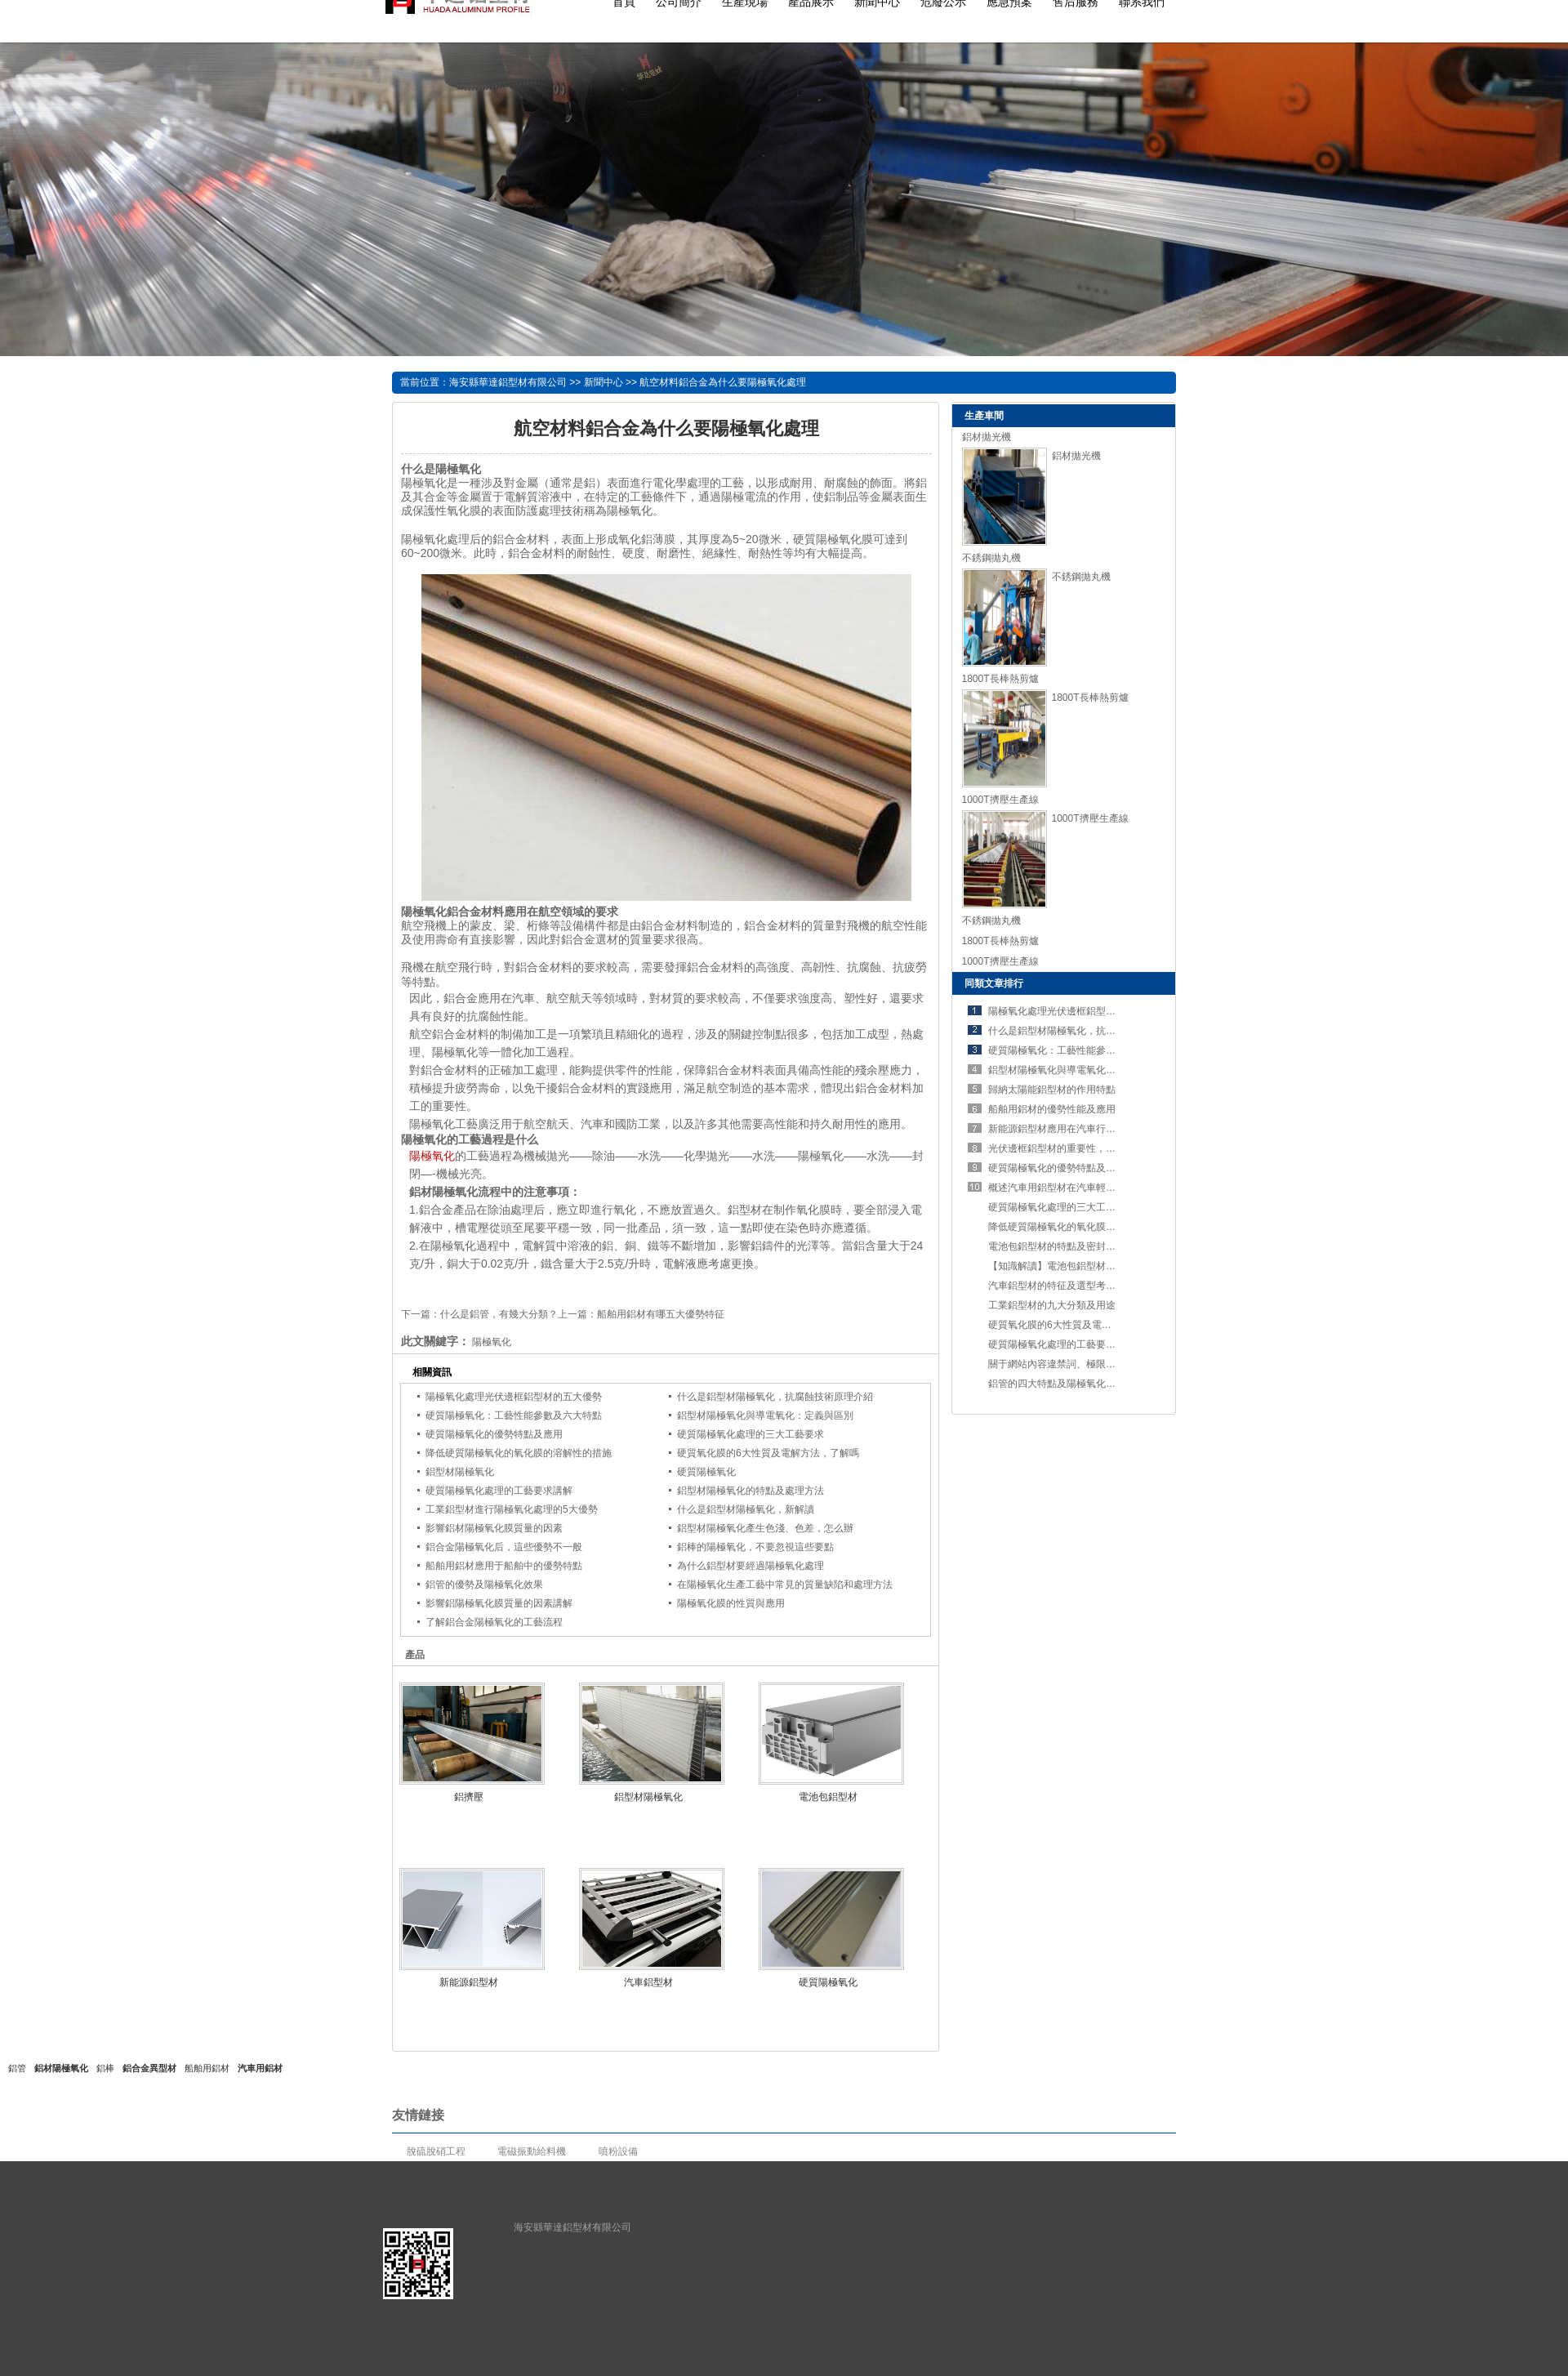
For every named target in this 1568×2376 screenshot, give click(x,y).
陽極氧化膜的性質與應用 (731, 1603)
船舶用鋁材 (207, 2068)
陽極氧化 (432, 1155)
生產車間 (984, 415)
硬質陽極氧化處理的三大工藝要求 (750, 1434)
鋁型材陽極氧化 (459, 1472)
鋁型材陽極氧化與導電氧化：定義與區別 (765, 1415)
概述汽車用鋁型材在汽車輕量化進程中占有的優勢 (1096, 1187)
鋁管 (17, 2068)
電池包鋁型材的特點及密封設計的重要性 (1076, 1246)
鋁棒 (105, 2068)
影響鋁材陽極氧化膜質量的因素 (494, 1528)
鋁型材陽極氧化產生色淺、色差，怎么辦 (765, 1528)
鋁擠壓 (468, 1797)
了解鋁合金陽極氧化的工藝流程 (494, 1622)
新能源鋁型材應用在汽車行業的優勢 (1066, 1129)
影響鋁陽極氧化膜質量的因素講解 (498, 1603)
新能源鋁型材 (468, 1982)
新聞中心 (603, 382)
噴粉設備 (618, 2151)
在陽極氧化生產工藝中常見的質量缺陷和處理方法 (785, 1584)
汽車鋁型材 (648, 1982)
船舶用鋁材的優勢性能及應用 (1052, 1109)
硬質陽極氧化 (706, 1472)
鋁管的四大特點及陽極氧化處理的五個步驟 (1081, 1383)
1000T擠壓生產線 (1000, 799)
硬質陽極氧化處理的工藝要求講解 (498, 1490)
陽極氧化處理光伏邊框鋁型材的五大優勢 (513, 1396)
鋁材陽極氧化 (61, 2068)
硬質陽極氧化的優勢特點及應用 (494, 1434)
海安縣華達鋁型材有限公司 (508, 382)
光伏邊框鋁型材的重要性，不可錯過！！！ (1081, 1148)
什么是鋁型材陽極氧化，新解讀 (745, 1509)
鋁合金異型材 (149, 2068)
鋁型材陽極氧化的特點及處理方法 (750, 1490)
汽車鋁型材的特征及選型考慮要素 (1061, 1285)
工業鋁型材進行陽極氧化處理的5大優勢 (511, 1509)
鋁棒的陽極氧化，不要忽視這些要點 (755, 1547)
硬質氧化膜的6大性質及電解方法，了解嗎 (768, 1453)
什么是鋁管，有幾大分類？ (499, 1314)
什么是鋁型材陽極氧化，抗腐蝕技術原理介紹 (775, 1396)
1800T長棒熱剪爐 (1000, 678)
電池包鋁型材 (828, 1797)
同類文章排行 (993, 983)
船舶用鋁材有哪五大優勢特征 (660, 1314)
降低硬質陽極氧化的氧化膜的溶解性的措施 (518, 1453)
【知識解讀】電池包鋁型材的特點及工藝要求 (1086, 1266)
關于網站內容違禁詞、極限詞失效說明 (1071, 1364)
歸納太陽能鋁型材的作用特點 (1052, 1089)
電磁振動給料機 (531, 2151)
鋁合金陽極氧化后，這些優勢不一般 (503, 1547)
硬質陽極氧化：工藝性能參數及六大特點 (513, 1415)
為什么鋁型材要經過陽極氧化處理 (750, 1565)
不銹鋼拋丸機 (991, 558)
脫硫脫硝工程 (436, 2151)
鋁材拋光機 (986, 437)
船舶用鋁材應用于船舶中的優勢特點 (503, 1565)
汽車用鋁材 (260, 2068)
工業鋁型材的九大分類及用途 (1052, 1305)
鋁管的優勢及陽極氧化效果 (484, 1584)
